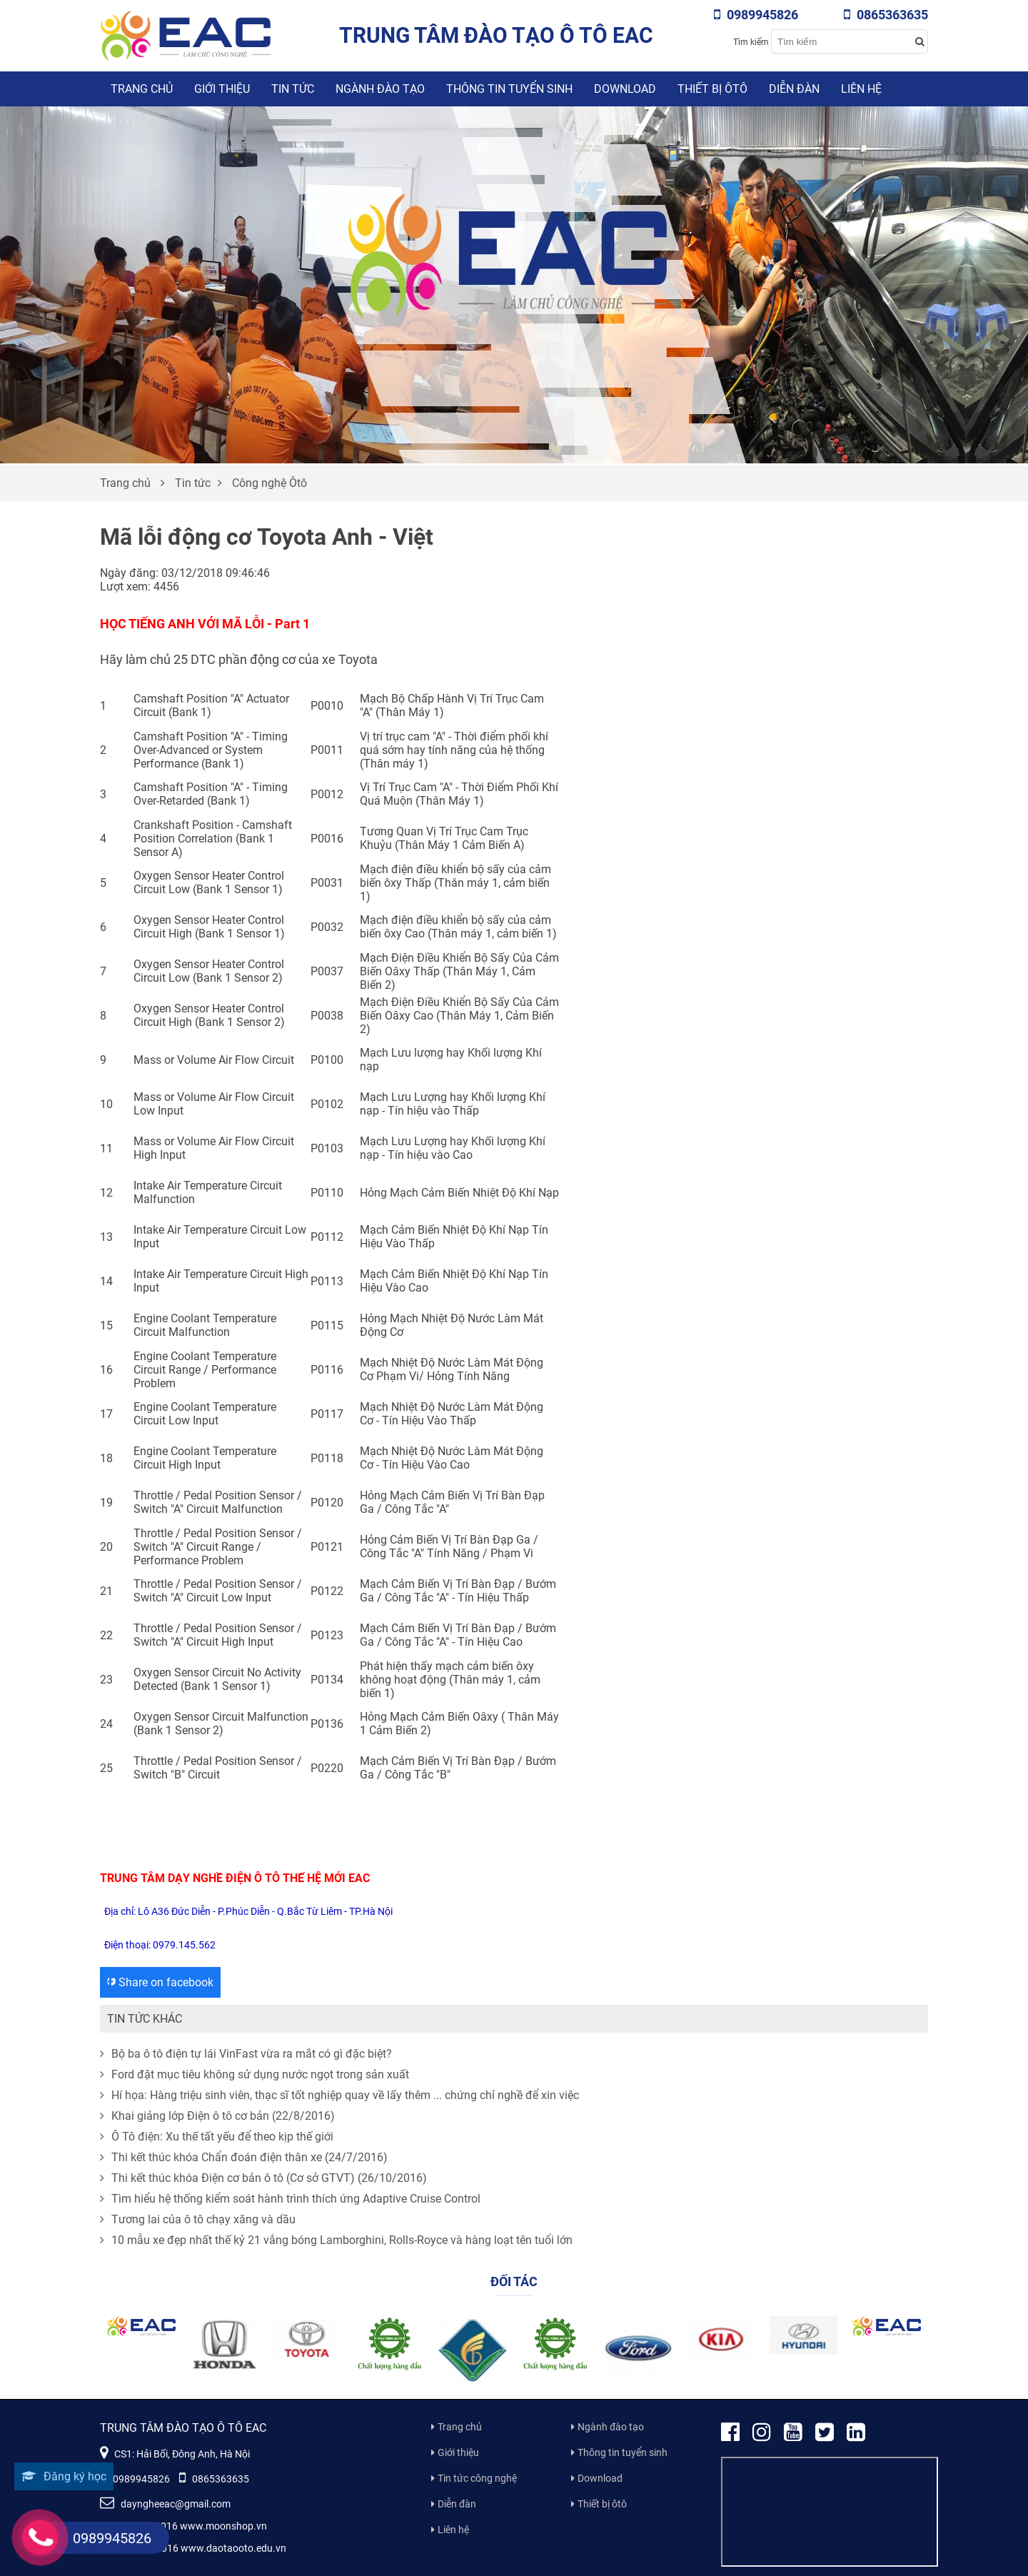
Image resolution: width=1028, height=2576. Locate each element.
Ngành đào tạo (380, 89)
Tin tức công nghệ (477, 2478)
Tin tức (292, 89)
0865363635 (886, 14)
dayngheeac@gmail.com (165, 2504)
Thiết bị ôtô (712, 89)
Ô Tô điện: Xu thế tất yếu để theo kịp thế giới (216, 2136)
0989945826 (756, 14)
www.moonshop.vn (223, 2526)
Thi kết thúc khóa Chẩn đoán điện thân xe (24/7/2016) (244, 2157)
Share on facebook (160, 1982)
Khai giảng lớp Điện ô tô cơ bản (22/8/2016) (217, 2116)
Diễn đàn (794, 89)
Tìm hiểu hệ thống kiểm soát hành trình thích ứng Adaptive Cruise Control (290, 2198)
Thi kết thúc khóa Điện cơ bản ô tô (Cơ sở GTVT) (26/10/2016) (263, 2178)
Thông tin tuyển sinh (509, 89)
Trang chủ (142, 89)
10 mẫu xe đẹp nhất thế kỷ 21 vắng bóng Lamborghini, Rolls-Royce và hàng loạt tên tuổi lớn (336, 2240)
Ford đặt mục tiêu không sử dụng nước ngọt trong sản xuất (254, 2074)
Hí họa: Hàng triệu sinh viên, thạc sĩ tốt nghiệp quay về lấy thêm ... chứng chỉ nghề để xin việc (339, 2095)
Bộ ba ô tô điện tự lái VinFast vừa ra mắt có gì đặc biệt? (246, 2054)
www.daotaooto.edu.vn (233, 2548)
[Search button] (919, 41)
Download (625, 89)
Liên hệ (861, 89)
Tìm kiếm (751, 42)
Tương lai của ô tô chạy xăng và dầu (198, 2219)
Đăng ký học (63, 2476)
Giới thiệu (222, 89)
